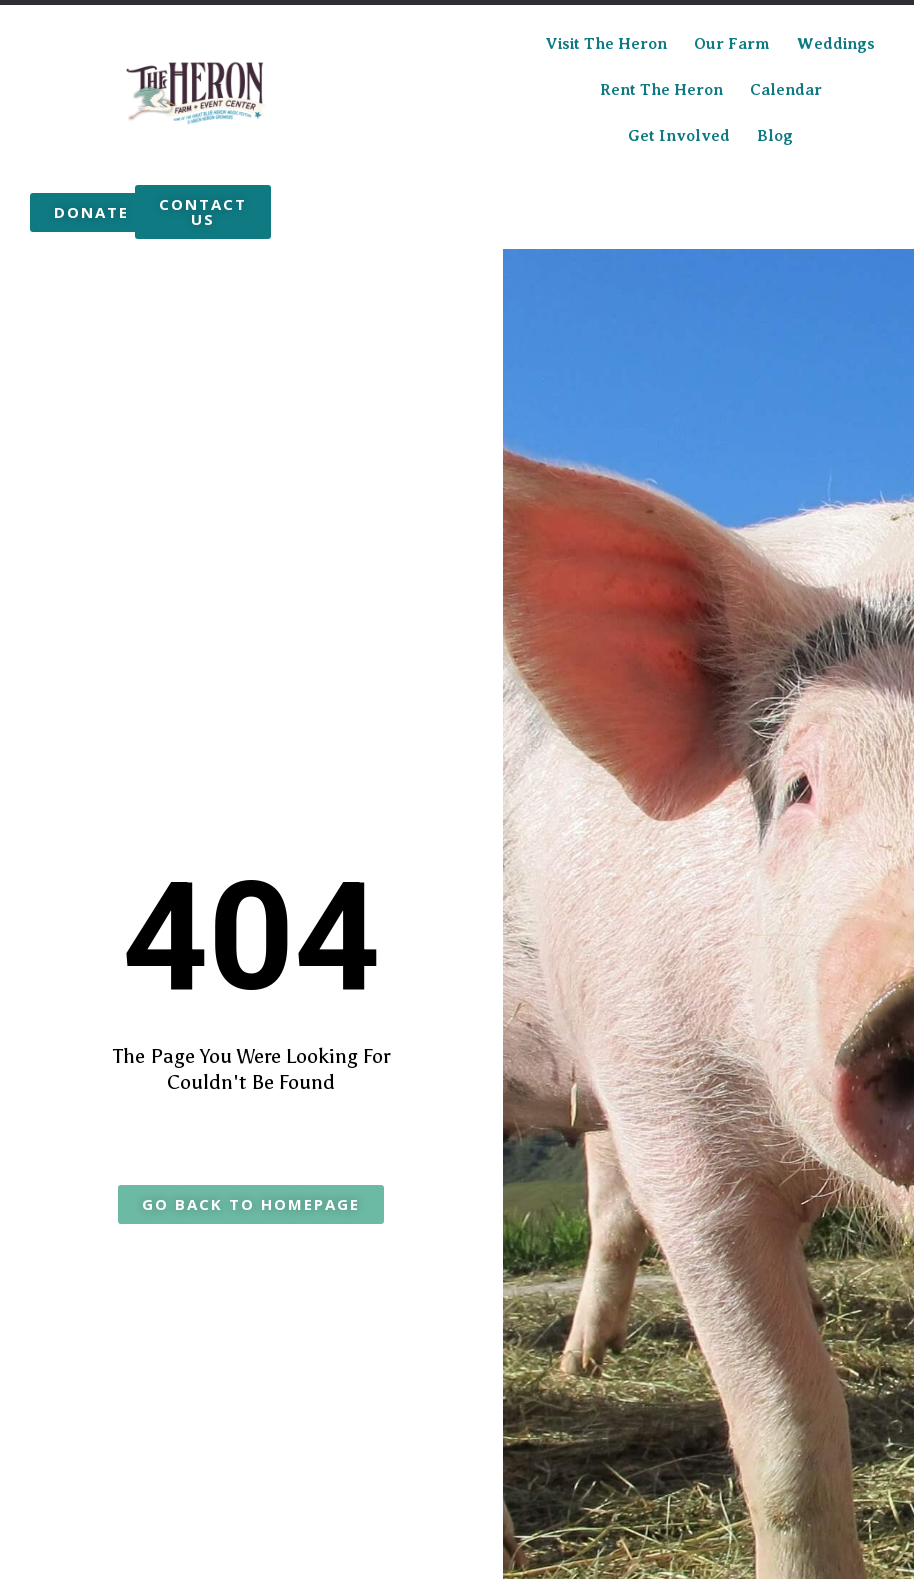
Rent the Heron (661, 90)
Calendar (786, 90)
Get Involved (679, 136)
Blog (775, 136)
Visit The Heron (606, 44)
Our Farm (732, 44)
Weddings (836, 44)
